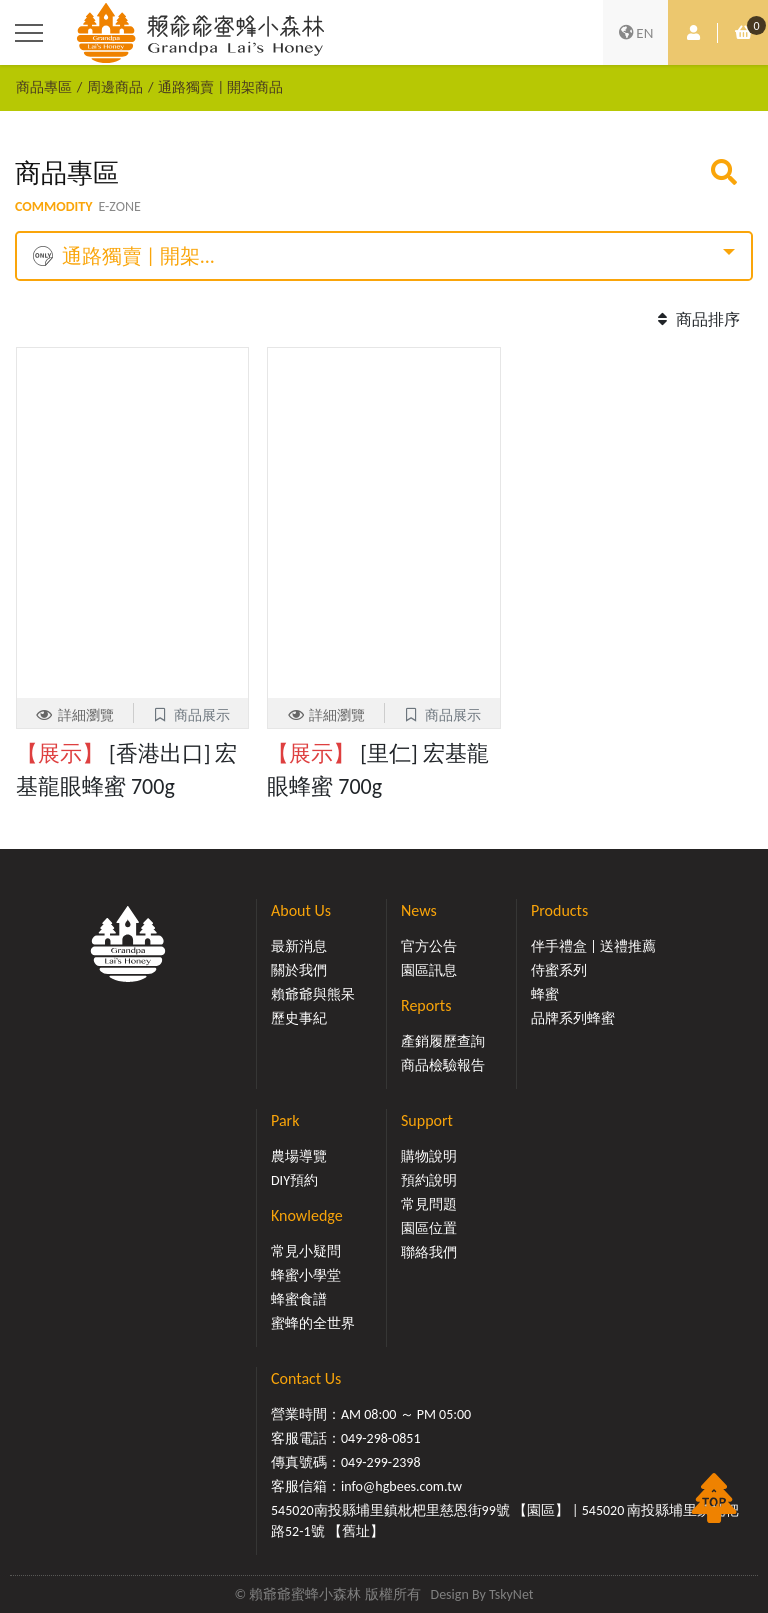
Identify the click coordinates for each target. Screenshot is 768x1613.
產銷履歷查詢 (443, 1041)
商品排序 (696, 319)
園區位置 (429, 1228)
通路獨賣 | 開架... (124, 256)
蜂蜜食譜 (299, 1299)
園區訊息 (429, 970)
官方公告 (429, 946)
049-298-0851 (381, 1438)
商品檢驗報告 (443, 1065)
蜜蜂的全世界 (313, 1323)
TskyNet (511, 1594)
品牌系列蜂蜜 (573, 1018)
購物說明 (429, 1156)
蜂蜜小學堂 (306, 1275)
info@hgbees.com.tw (401, 1486)
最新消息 (299, 946)
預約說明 (429, 1180)
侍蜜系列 (559, 970)
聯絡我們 (429, 1252)
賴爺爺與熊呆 (313, 994)
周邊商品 (115, 87)
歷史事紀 (299, 1018)
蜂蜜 (545, 994)
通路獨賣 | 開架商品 (220, 87)
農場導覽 (299, 1156)
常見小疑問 (306, 1251)
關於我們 (299, 970)
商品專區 (44, 87)
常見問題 (429, 1204)
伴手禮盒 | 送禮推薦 (593, 946)
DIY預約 (294, 1180)
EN (636, 33)
